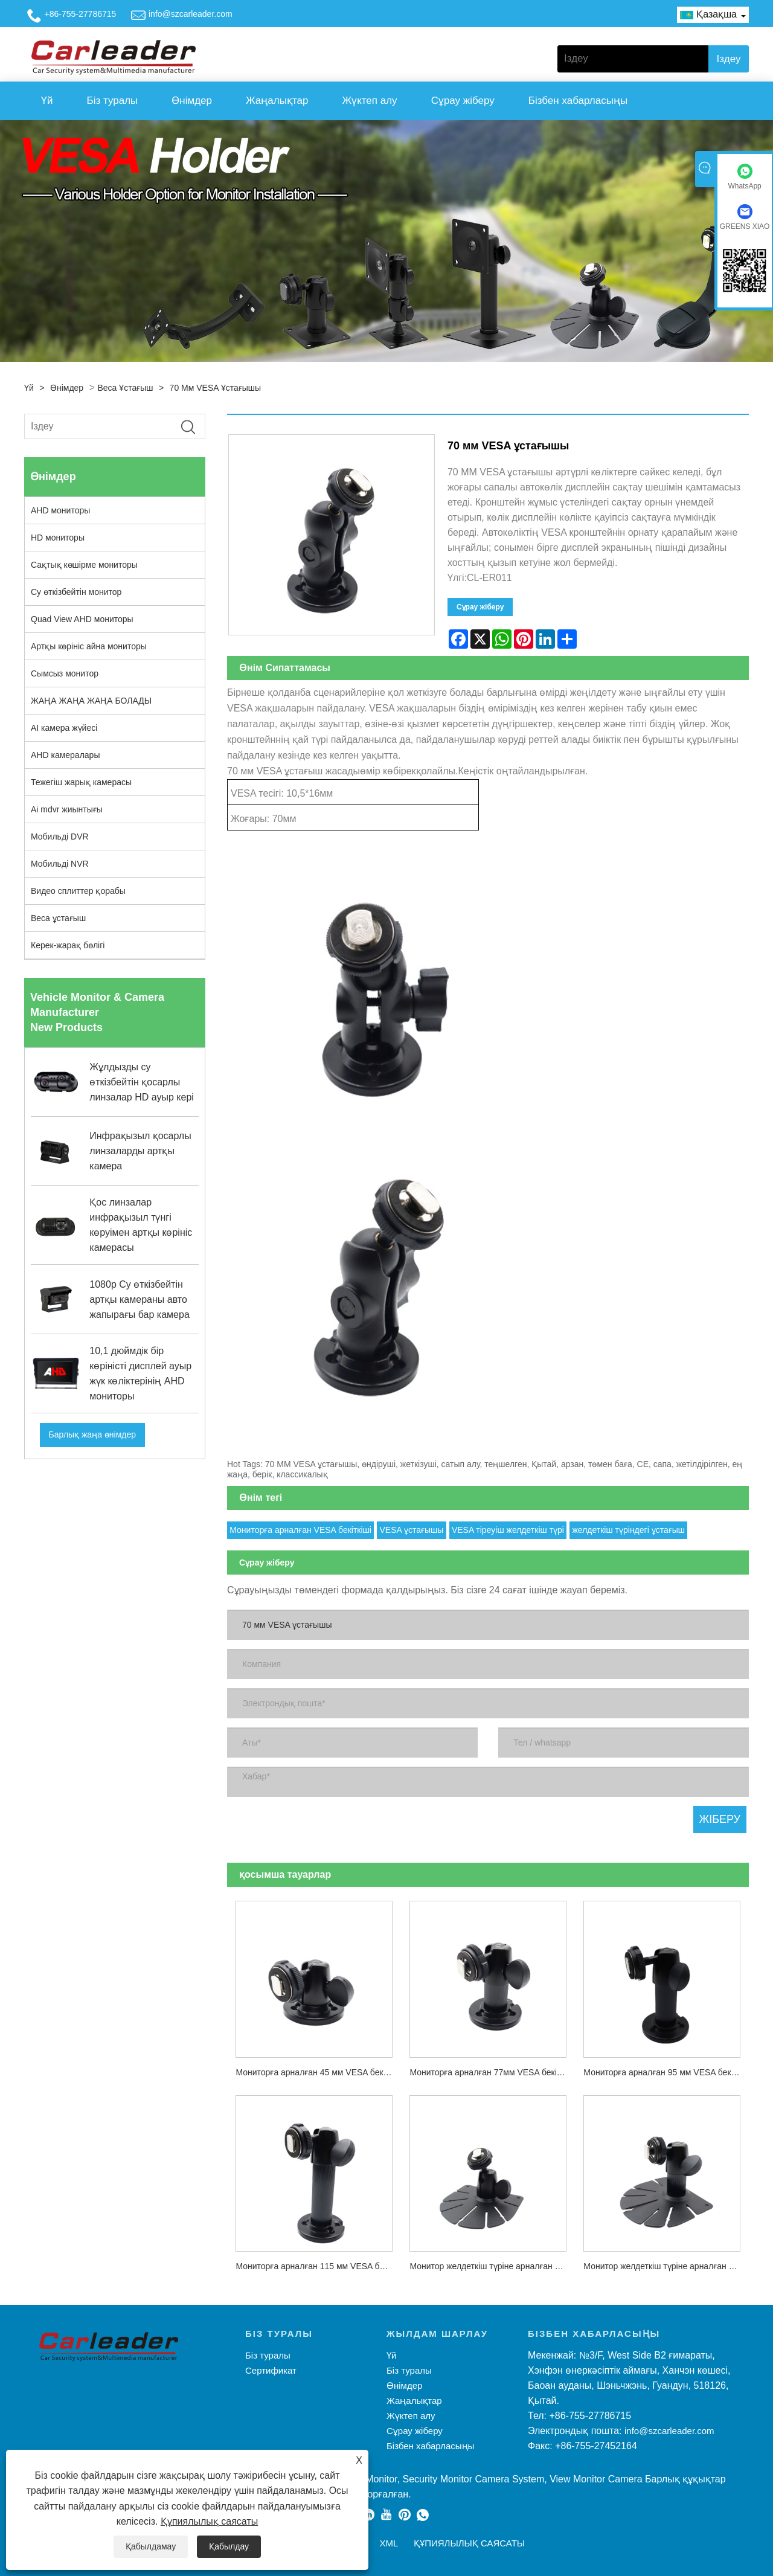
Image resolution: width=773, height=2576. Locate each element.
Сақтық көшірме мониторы (84, 565)
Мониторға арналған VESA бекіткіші (300, 1530)
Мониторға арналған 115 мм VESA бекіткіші (318, 2266)
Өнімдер (192, 100)
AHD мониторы (60, 510)
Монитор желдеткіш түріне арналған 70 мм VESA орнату (666, 2266)
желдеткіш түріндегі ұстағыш (628, 1530)
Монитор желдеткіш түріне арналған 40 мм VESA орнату (492, 2266)
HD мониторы (58, 537)
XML (388, 2543)
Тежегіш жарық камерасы (81, 782)
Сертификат (271, 2370)
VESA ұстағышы (411, 1530)
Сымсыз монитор (64, 673)
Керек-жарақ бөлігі (67, 945)
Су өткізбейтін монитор (76, 592)
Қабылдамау (151, 2546)
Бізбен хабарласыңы (577, 100)
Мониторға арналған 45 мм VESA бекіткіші (318, 2072)
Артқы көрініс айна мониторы (89, 646)
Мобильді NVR (60, 864)
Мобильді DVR (60, 836)
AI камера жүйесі (64, 728)
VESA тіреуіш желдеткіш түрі (508, 1530)
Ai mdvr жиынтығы (67, 809)
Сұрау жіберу (463, 100)
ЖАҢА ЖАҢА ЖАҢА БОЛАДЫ (91, 700)
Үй (47, 100)
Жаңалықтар (277, 100)
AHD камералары (65, 755)
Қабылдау (229, 2546)
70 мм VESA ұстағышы (215, 388)
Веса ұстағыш (125, 388)
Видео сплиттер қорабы (78, 891)
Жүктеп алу (369, 100)
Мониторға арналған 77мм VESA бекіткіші (491, 2072)
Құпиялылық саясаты (209, 2521)
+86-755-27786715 (81, 14)
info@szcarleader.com (191, 14)
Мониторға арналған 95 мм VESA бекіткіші (666, 2072)
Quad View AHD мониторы (82, 619)
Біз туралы (112, 100)
